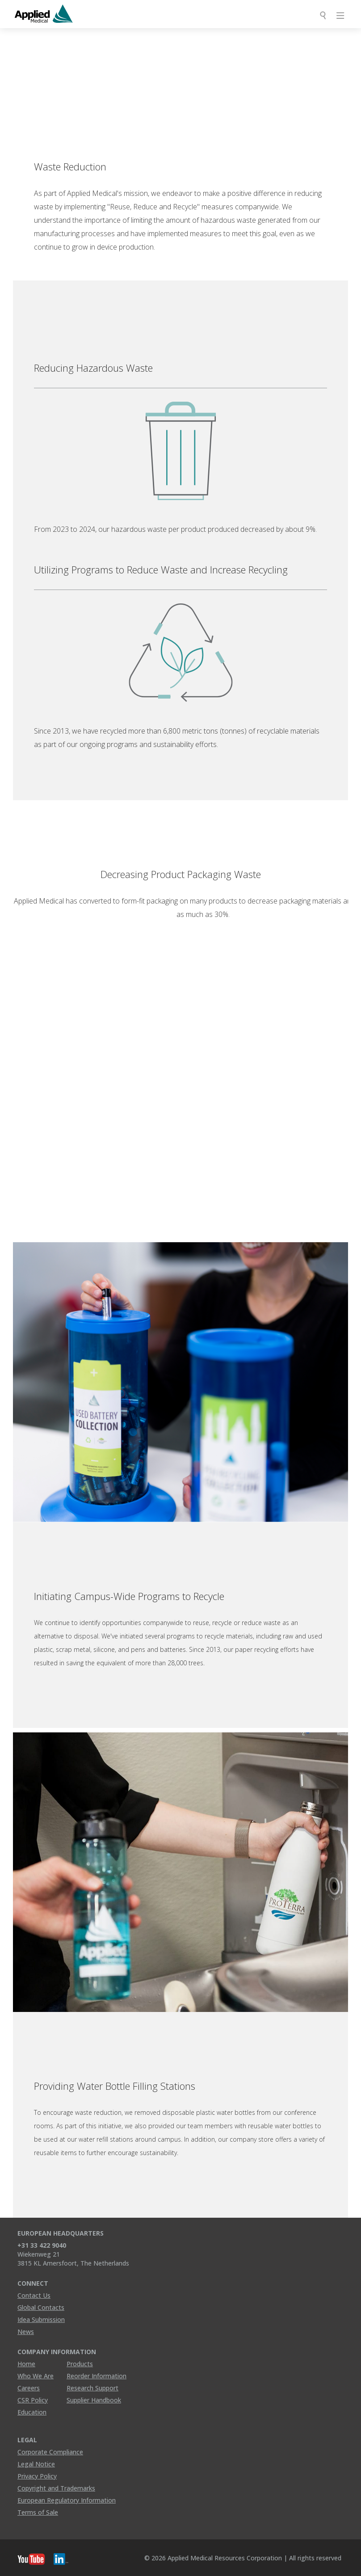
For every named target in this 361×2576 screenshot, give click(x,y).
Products (80, 2364)
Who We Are (35, 2376)
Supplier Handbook (94, 2400)
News (25, 2331)
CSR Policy (32, 2400)
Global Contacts (40, 2307)
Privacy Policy (37, 2476)
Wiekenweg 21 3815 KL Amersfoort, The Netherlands (73, 2258)
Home (26, 2364)
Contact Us (33, 2295)
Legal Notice (36, 2464)
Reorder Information (96, 2376)
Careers (28, 2388)
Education (31, 2412)
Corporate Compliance (50, 2452)
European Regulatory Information (66, 2500)
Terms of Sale (37, 2512)
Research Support (92, 2388)
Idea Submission (41, 2319)
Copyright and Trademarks (56, 2488)
